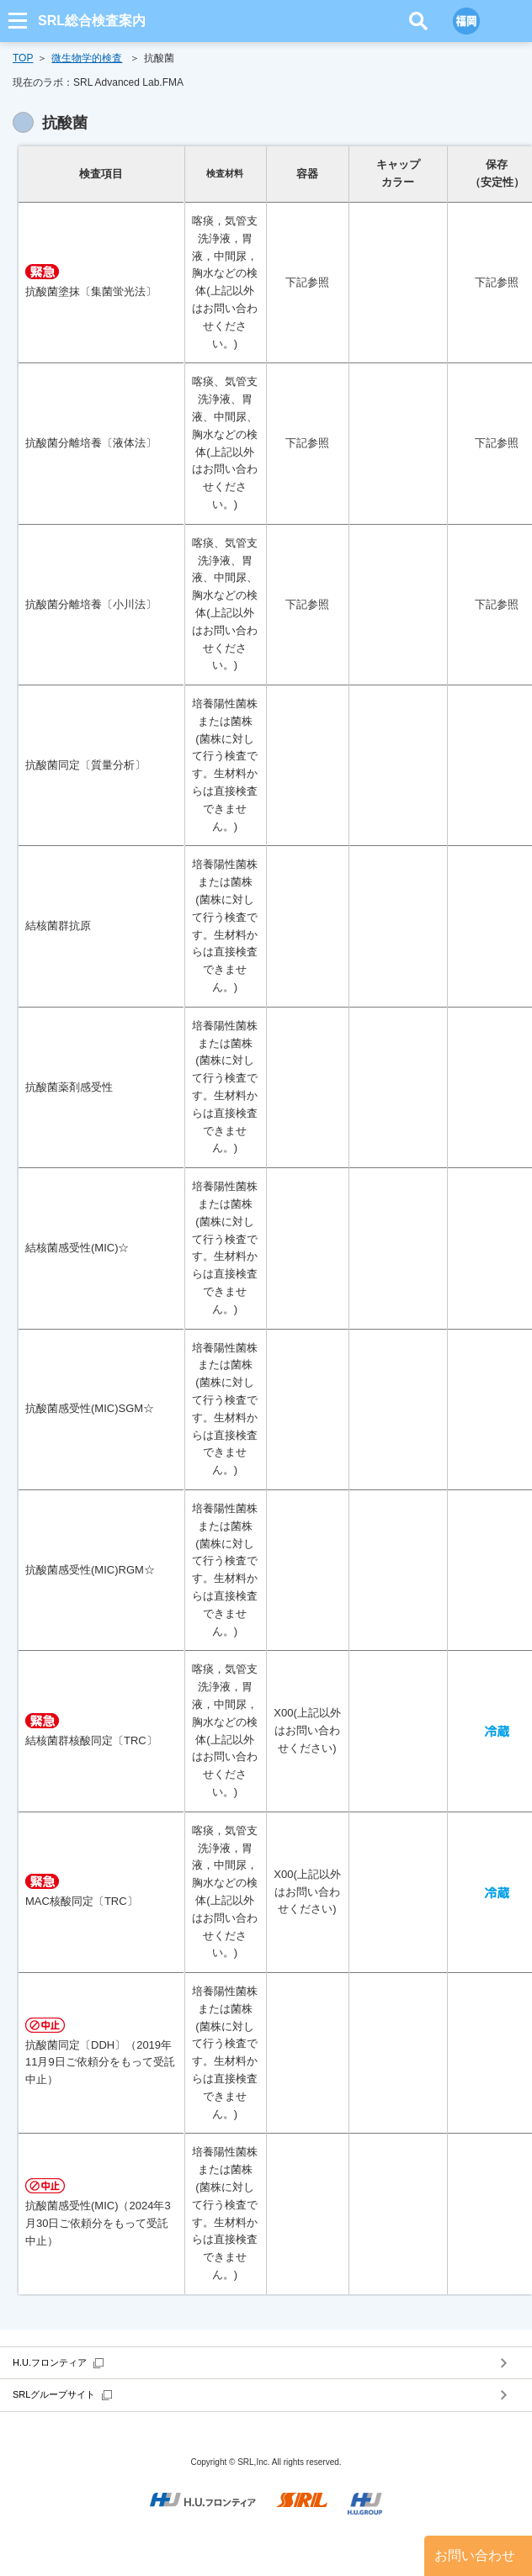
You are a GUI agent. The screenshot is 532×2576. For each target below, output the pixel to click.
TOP (23, 58)
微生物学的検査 (86, 58)
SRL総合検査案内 (92, 20)
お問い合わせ (474, 2555)
